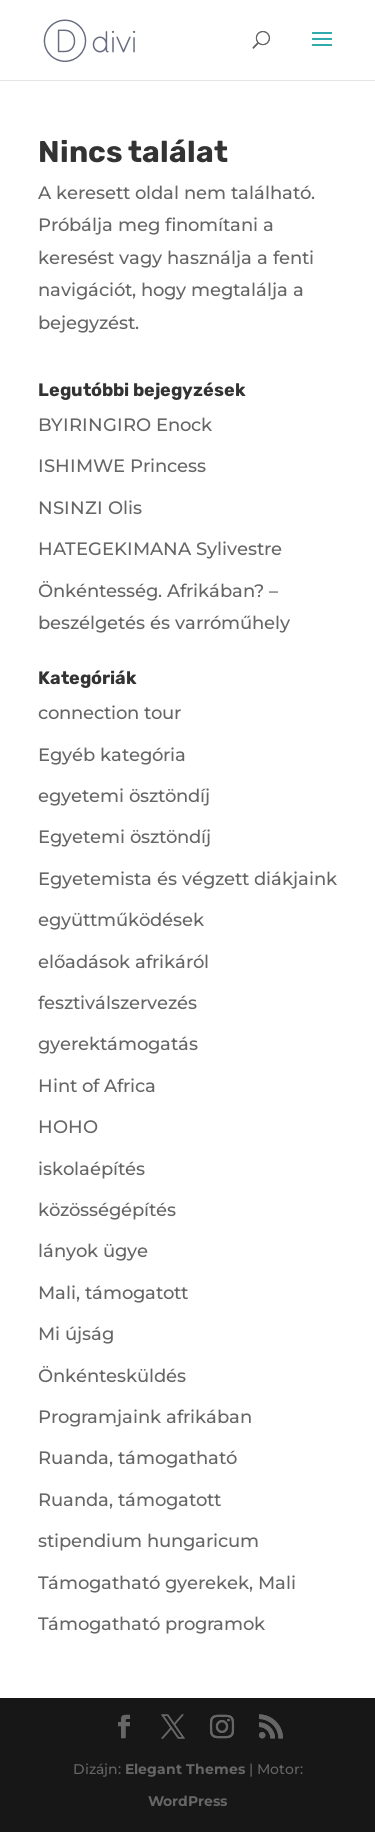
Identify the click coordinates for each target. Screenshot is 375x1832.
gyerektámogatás (118, 1044)
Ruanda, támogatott (129, 1500)
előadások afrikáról (123, 962)
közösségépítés (107, 1210)
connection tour (109, 713)
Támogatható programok (151, 1624)
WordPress (187, 1801)
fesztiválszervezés (117, 1003)
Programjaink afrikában (145, 1417)
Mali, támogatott (113, 1293)
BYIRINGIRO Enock (125, 425)
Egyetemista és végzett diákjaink (187, 879)
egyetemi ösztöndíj (124, 796)
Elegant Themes (185, 1769)
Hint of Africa (97, 1086)
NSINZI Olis (90, 508)
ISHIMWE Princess (122, 466)
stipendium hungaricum (148, 1541)
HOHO (68, 1127)
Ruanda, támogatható (137, 1458)
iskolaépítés (91, 1169)
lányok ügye (93, 1251)
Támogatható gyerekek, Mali (167, 1583)
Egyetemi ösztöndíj (124, 837)
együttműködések (121, 920)
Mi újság (76, 1334)
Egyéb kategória (112, 755)
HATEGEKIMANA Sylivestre (160, 549)
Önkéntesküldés (112, 1376)
